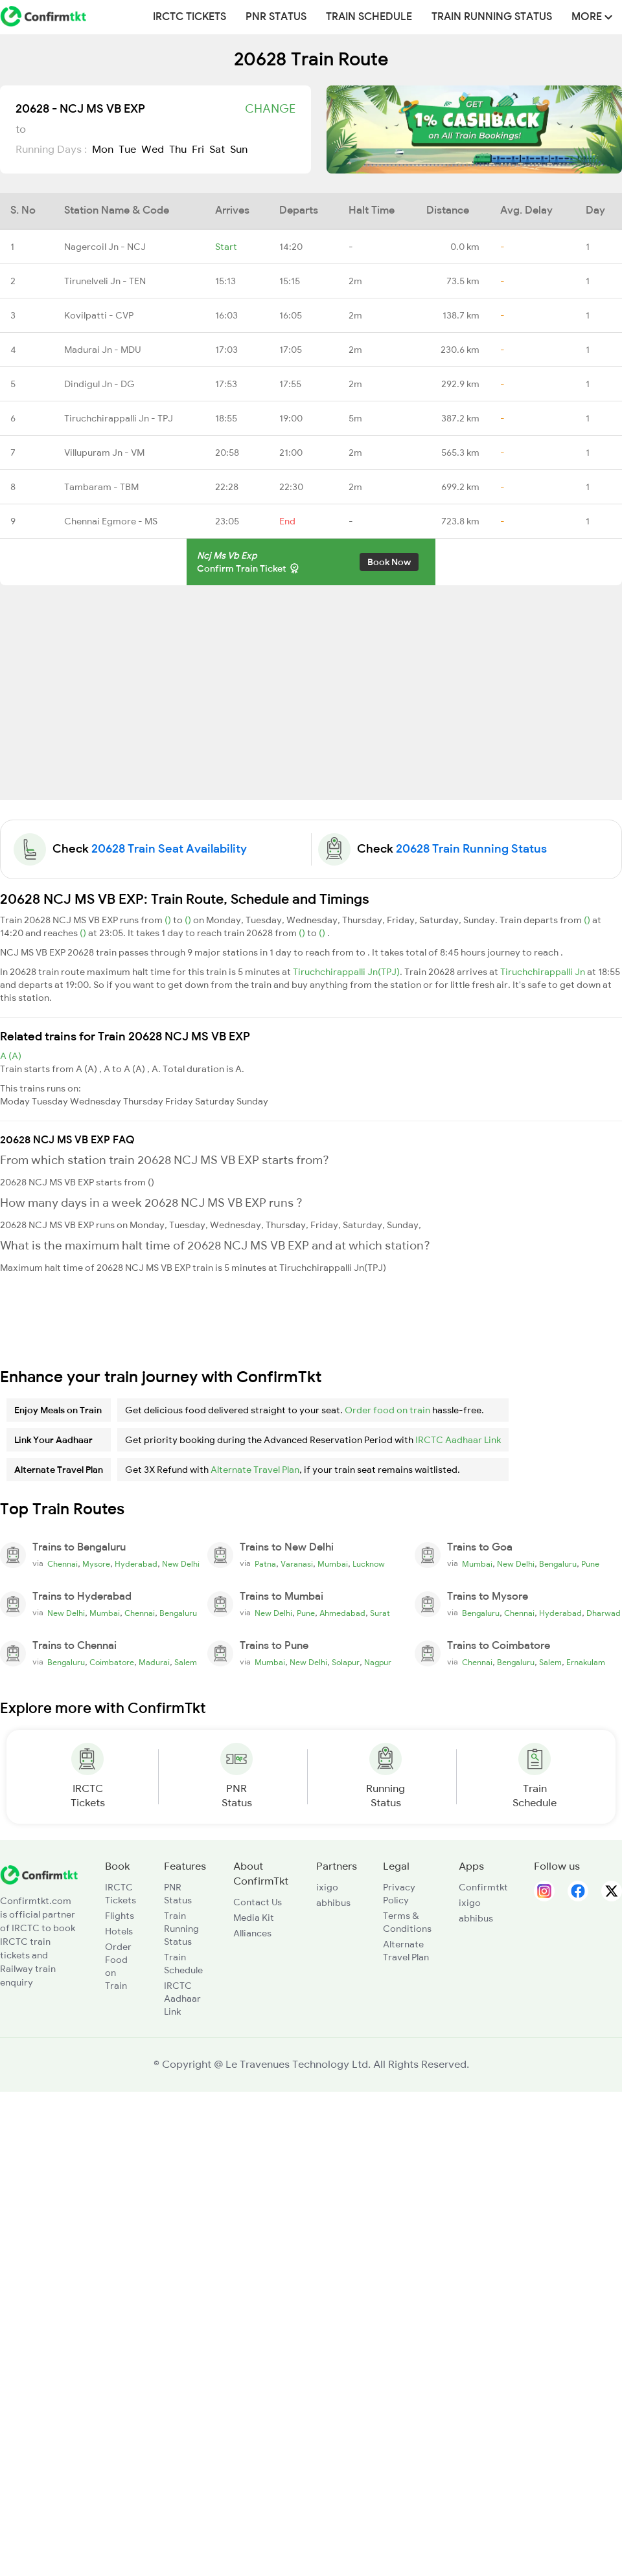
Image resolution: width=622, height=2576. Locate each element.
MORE (591, 17)
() (169, 920)
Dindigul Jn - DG (99, 384)
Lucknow (368, 1564)
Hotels (119, 1931)
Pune (590, 1564)
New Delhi (181, 1564)
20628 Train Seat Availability (169, 848)
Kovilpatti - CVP (98, 315)
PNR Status (276, 17)
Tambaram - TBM (101, 487)
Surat (380, 1613)
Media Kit (253, 1917)
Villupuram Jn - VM (104, 452)
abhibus (333, 1903)
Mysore (96, 1564)
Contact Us (257, 1902)
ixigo (327, 1887)
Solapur (346, 1662)
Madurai (154, 1662)
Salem (185, 1662)
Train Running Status (492, 17)
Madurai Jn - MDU (102, 349)
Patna (265, 1564)
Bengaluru (558, 1564)
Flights (119, 1915)
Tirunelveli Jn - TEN (105, 281)
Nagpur (377, 1662)
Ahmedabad (342, 1613)
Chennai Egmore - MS (110, 521)
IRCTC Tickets (189, 17)
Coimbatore (111, 1662)
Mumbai (332, 1564)
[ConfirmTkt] (39, 1874)
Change (270, 108)
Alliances (252, 1933)
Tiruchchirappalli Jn (543, 972)
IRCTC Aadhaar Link (458, 1440)
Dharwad (603, 1613)
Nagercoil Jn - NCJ (105, 246)
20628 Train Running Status (471, 848)
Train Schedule (369, 17)
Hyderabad (136, 1564)
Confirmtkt (483, 1887)
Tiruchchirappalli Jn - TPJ (118, 418)
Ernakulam (585, 1662)
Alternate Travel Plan (255, 1469)
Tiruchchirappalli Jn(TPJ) (346, 972)
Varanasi (297, 1564)
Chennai (62, 1564)
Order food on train (387, 1410)
